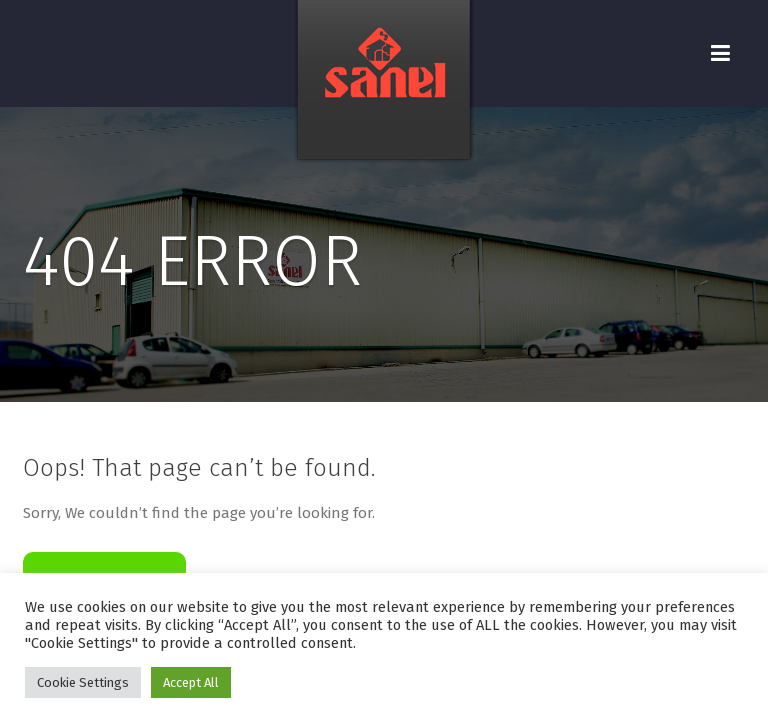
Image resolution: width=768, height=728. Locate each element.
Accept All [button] (191, 682)
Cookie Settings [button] (83, 682)
